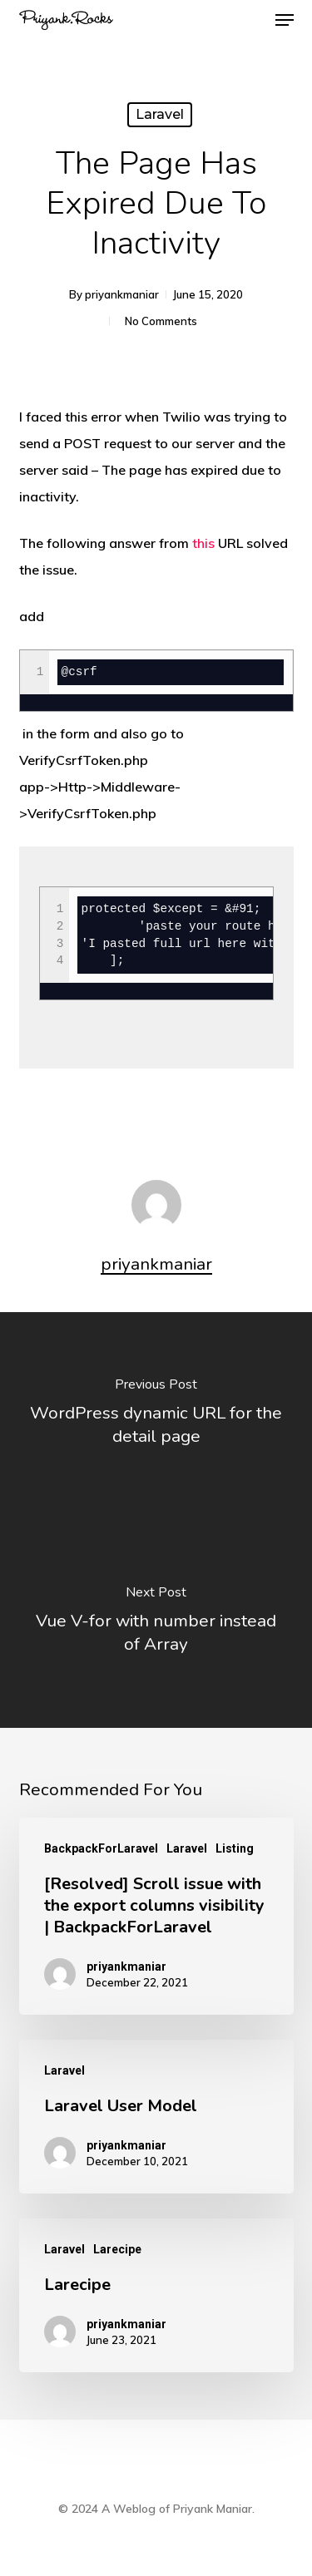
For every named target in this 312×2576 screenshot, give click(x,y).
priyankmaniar (122, 294)
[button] (284, 20)
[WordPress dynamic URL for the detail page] (156, 1416)
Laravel (160, 114)
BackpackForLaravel (101, 1848)
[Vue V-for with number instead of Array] (156, 1624)
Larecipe (117, 2249)
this (203, 543)
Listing (234, 1848)
